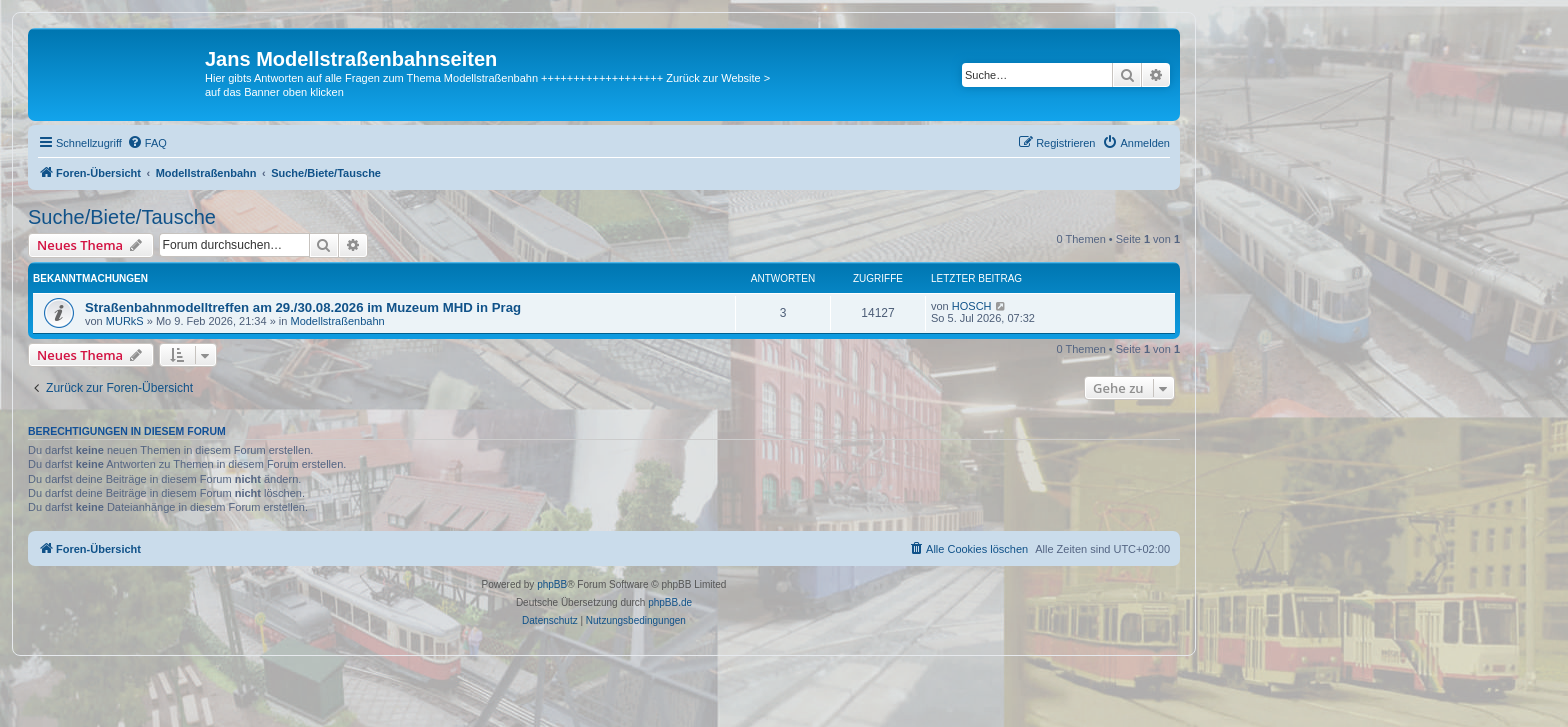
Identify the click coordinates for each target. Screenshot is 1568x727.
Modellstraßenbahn (337, 321)
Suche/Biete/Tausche (122, 217)
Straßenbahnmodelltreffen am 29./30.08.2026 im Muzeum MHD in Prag (303, 307)
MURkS (125, 321)
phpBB (552, 584)
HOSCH (972, 306)
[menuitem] (147, 143)
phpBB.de (670, 602)
